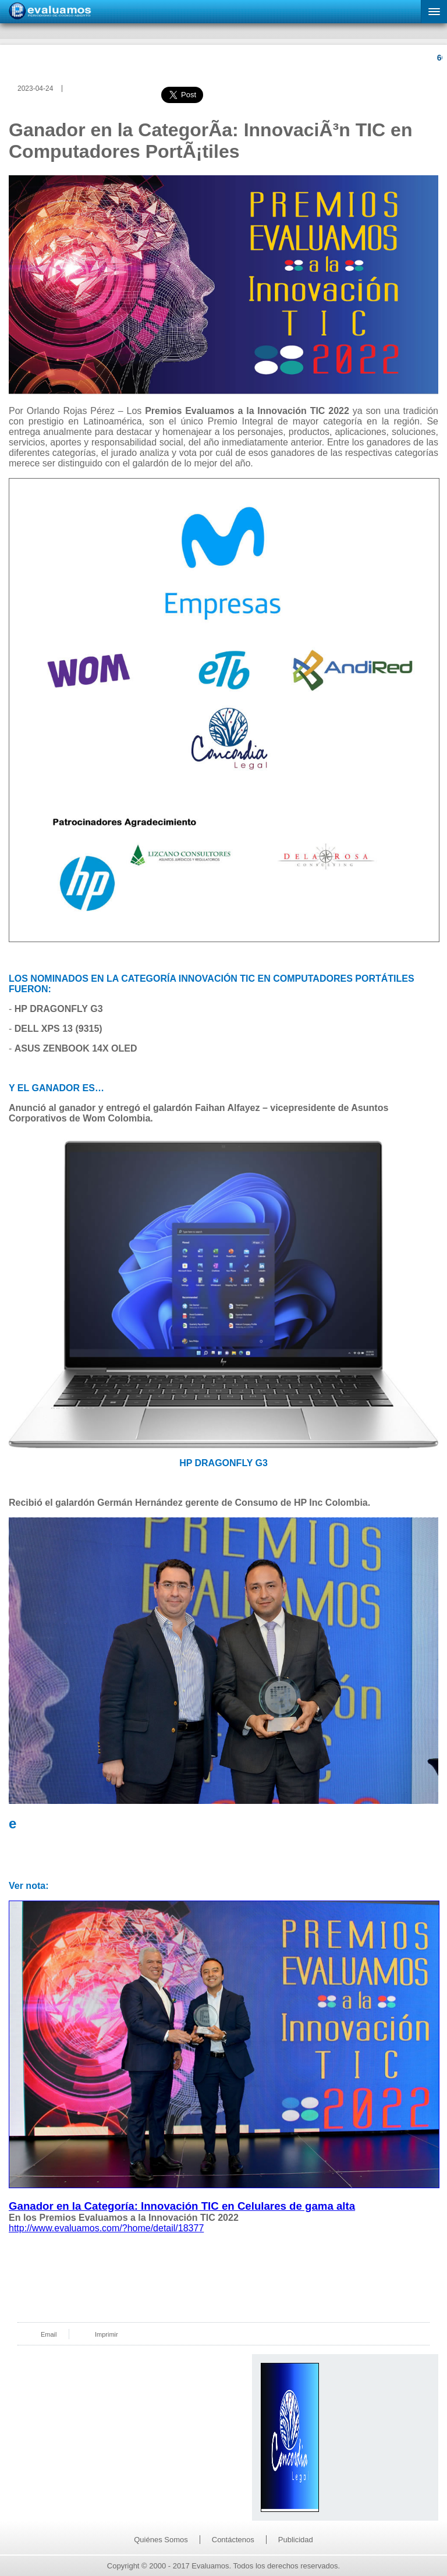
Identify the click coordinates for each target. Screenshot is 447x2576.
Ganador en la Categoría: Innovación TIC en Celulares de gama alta (182, 2206)
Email (49, 2334)
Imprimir (106, 2334)
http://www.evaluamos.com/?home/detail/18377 (106, 2228)
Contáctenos (233, 2539)
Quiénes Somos (161, 2539)
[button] (434, 11)
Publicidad (295, 2539)
